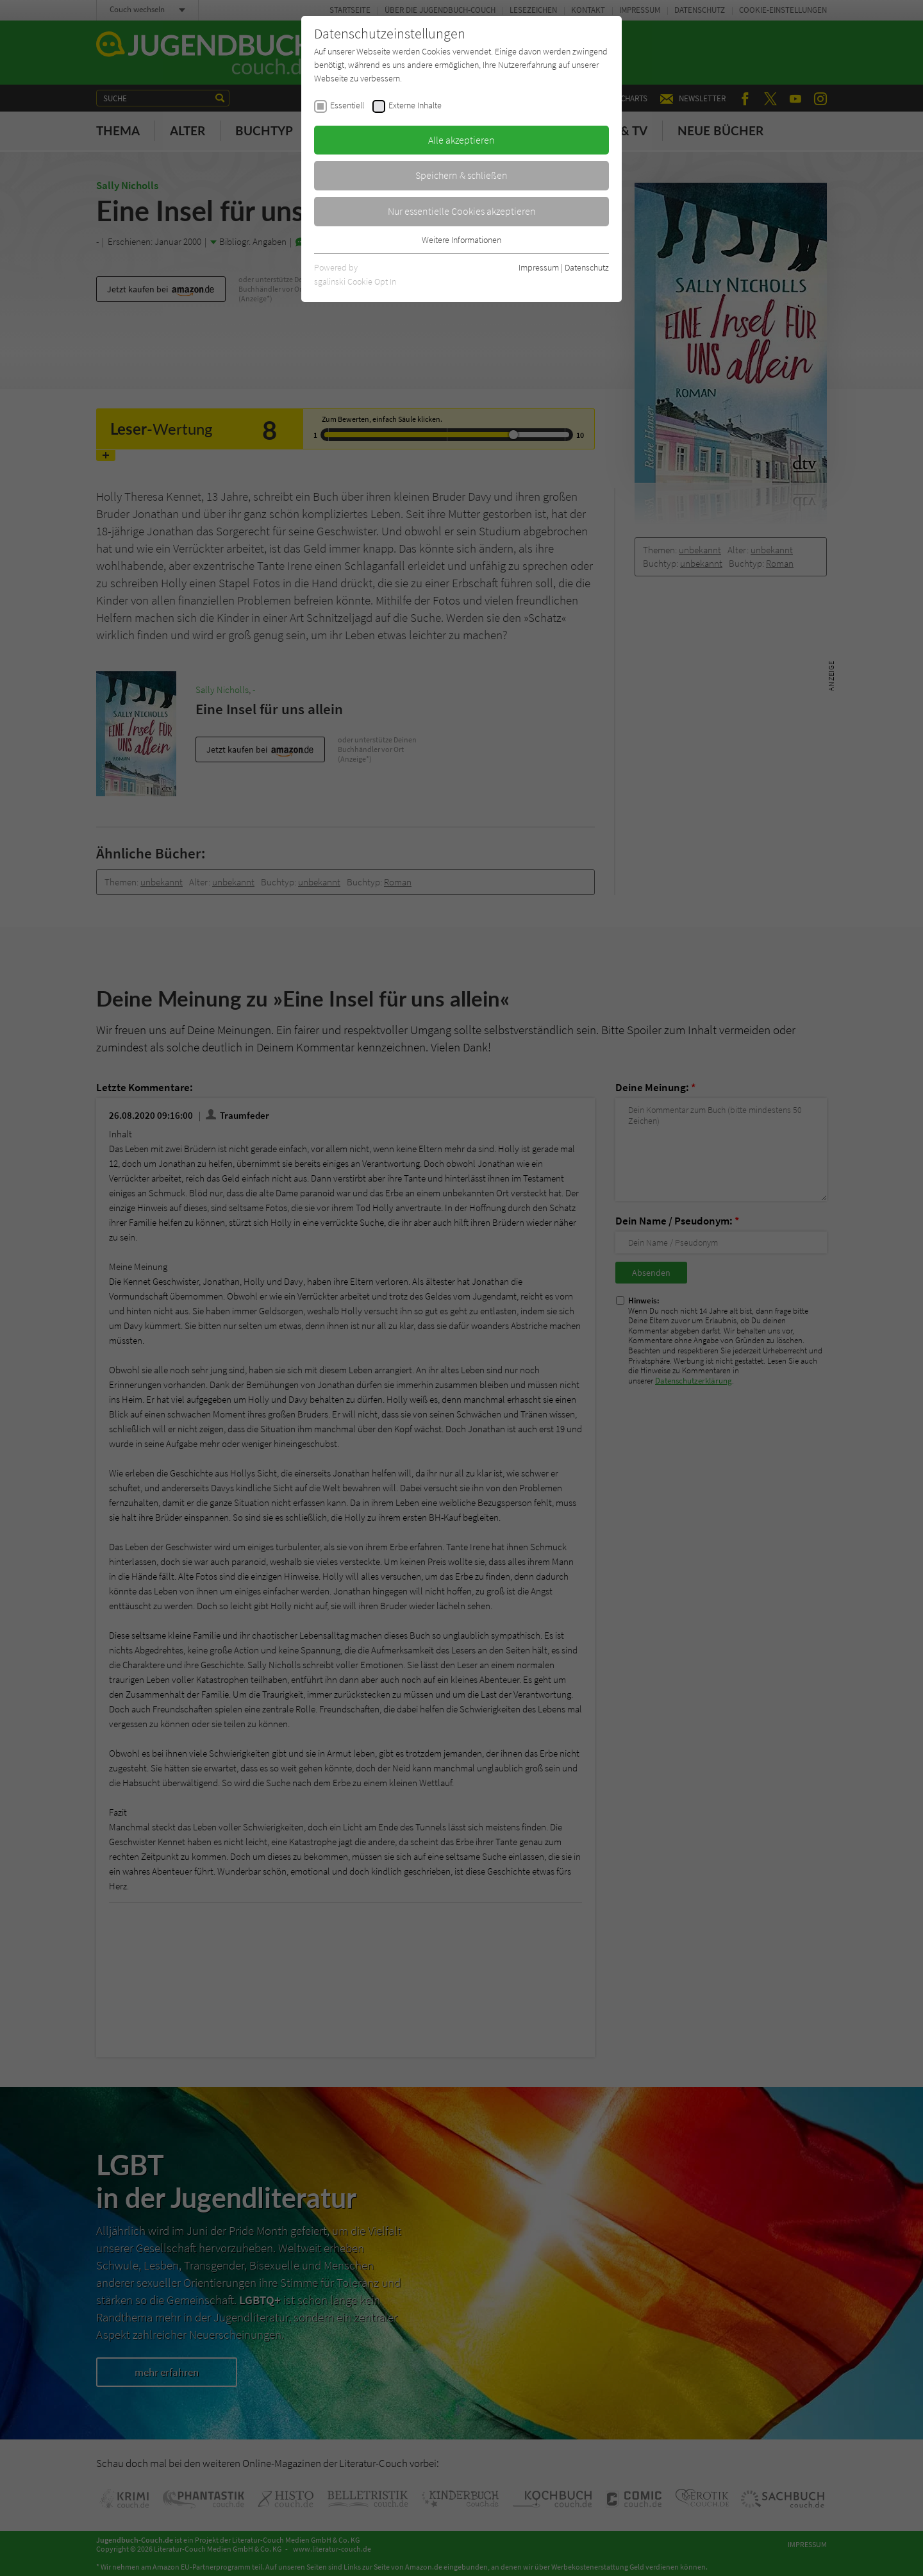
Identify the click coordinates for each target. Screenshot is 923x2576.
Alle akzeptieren (461, 139)
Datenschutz (587, 267)
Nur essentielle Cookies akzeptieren (462, 211)
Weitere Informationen (461, 240)
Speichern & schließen (461, 175)
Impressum (539, 267)
